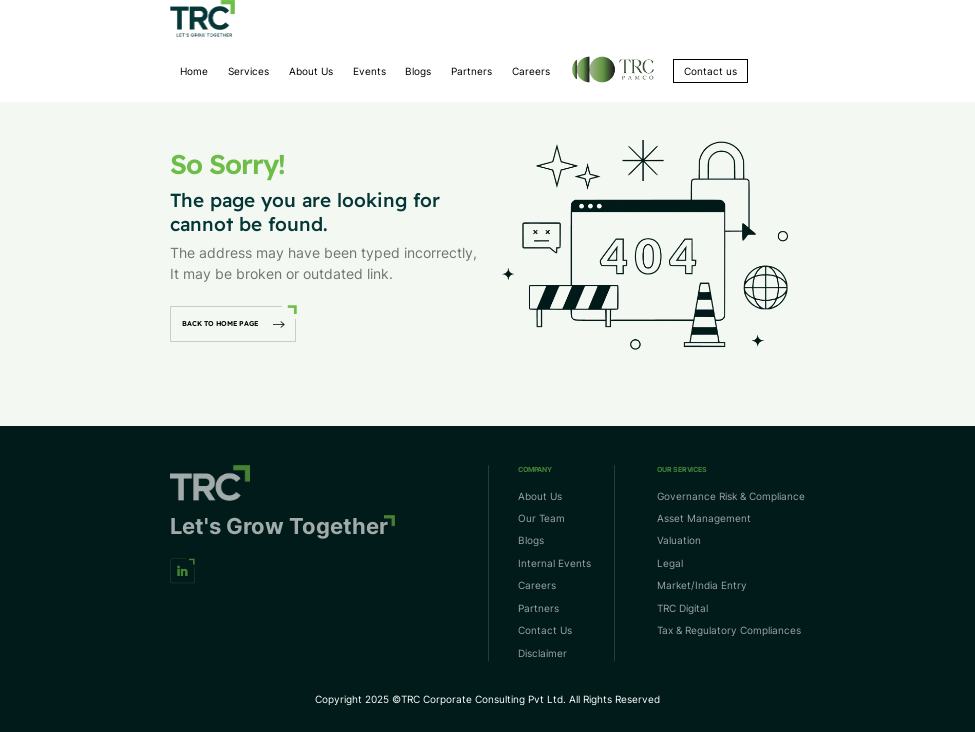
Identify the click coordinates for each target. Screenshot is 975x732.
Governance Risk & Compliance (731, 496)
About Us (311, 71)
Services (248, 71)
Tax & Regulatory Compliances (729, 631)
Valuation (679, 541)
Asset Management (704, 518)
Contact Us (545, 631)
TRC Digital (682, 608)
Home (194, 71)
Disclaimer (542, 653)
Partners (471, 71)
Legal (670, 563)
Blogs (418, 71)
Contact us (710, 71)
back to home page (233, 323)
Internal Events (554, 563)
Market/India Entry (702, 586)
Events (369, 71)
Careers (531, 71)
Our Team (541, 518)
